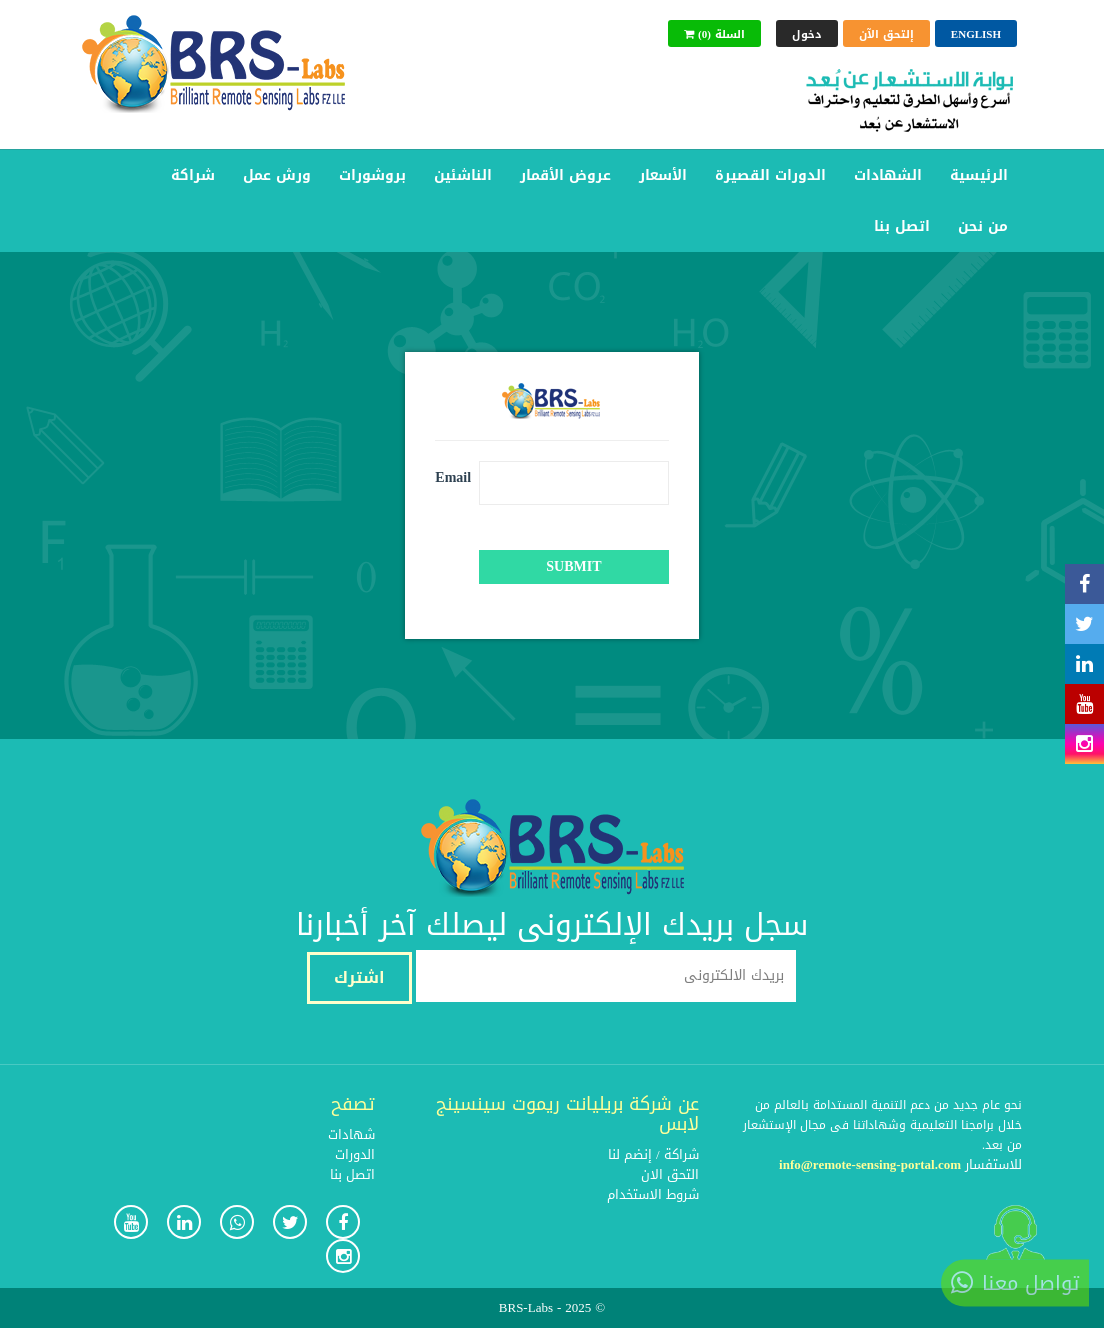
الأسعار (663, 175)
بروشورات (372, 175)
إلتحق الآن (886, 34)
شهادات (351, 1134)
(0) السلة (714, 34)
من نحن (983, 226)
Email (449, 476)
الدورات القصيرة (770, 175)
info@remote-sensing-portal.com (870, 1164)
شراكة (193, 175)
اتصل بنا (902, 226)
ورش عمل (277, 175)
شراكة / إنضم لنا (653, 1154)
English (976, 34)
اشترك (359, 977)
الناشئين (463, 175)
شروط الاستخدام (653, 1194)
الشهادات (888, 175)
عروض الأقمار (565, 175)
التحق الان (670, 1174)
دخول (807, 34)
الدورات (355, 1154)
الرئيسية (979, 175)
